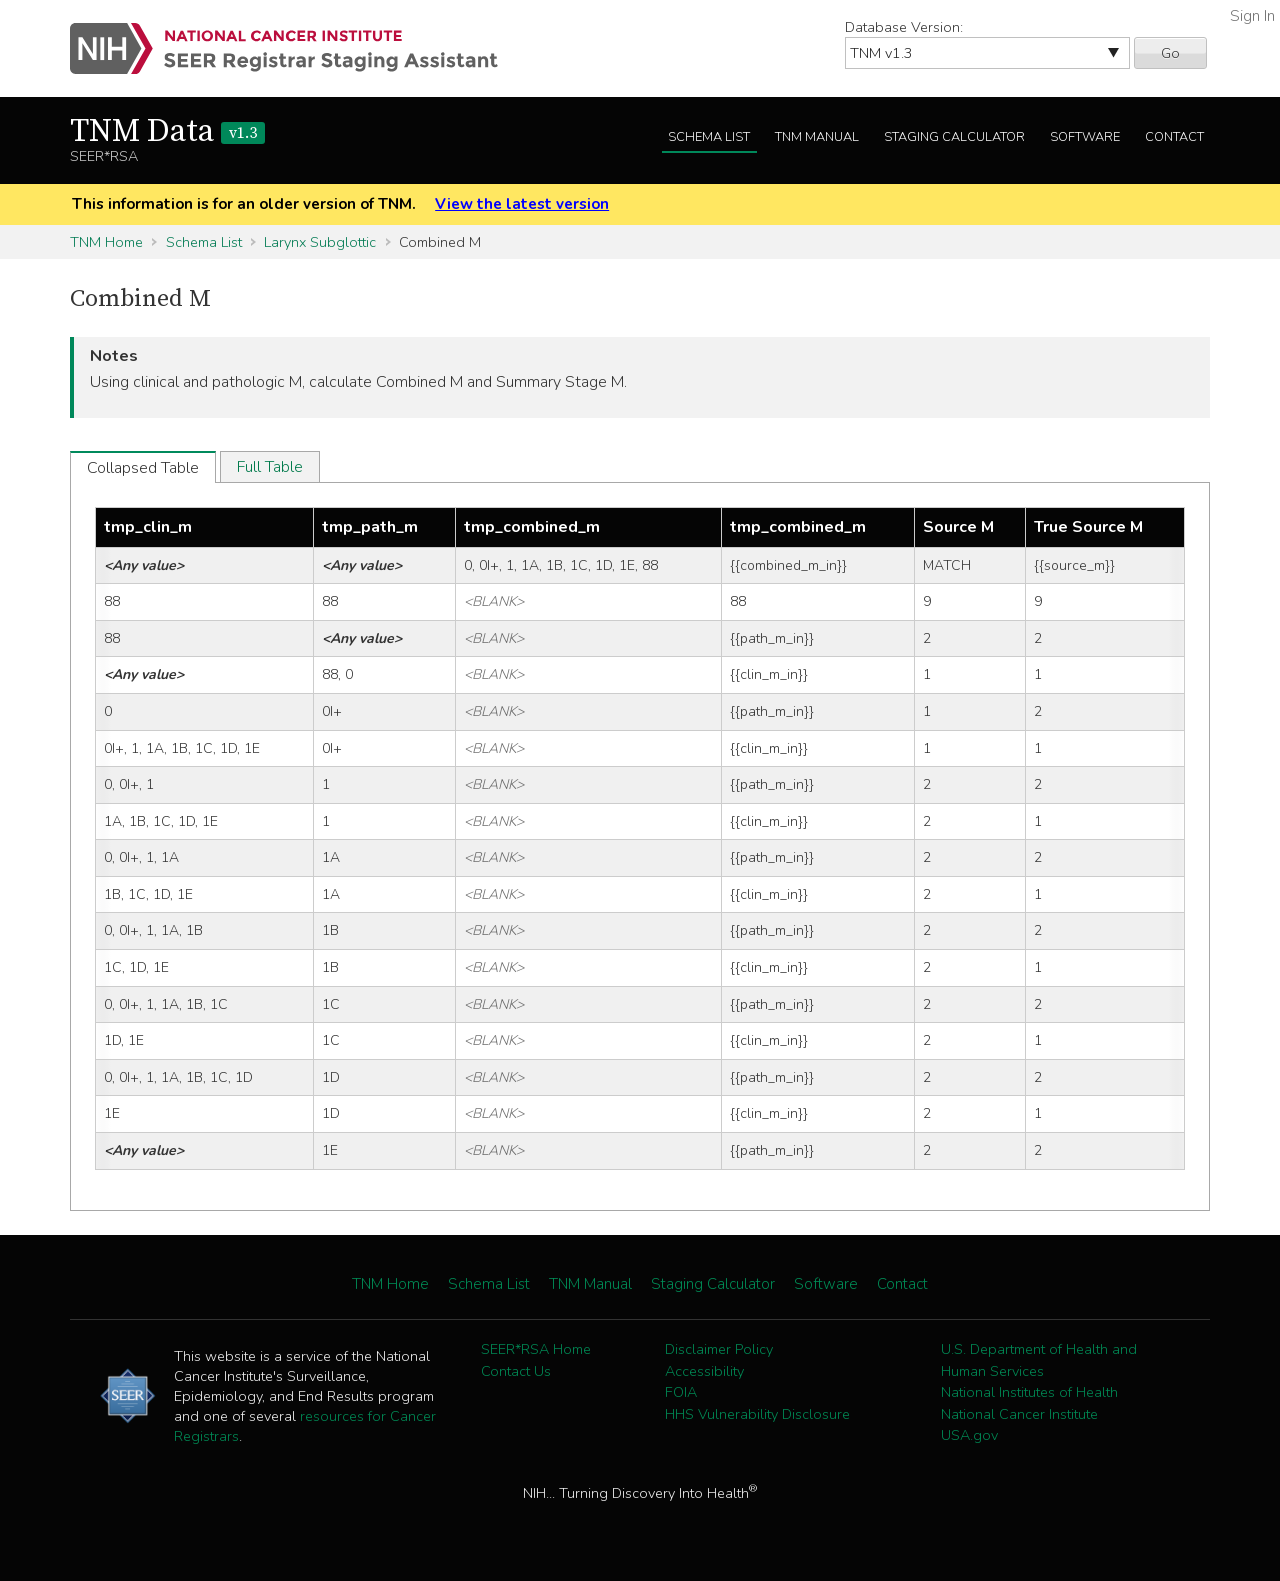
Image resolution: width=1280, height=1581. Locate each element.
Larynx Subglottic (320, 242)
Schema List (709, 137)
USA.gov (969, 1435)
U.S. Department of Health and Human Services (1039, 1360)
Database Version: (904, 27)
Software (1085, 137)
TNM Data (167, 132)
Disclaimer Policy (719, 1349)
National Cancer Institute (1019, 1414)
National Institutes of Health (1029, 1392)
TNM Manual (817, 137)
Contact (1174, 137)
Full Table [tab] (270, 467)
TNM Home (106, 242)
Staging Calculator (954, 137)
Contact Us (516, 1371)
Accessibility (704, 1371)
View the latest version (522, 204)
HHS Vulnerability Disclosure (757, 1414)
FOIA (681, 1392)
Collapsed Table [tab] (143, 468)
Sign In (1252, 16)
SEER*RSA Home (536, 1349)
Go (1170, 53)
